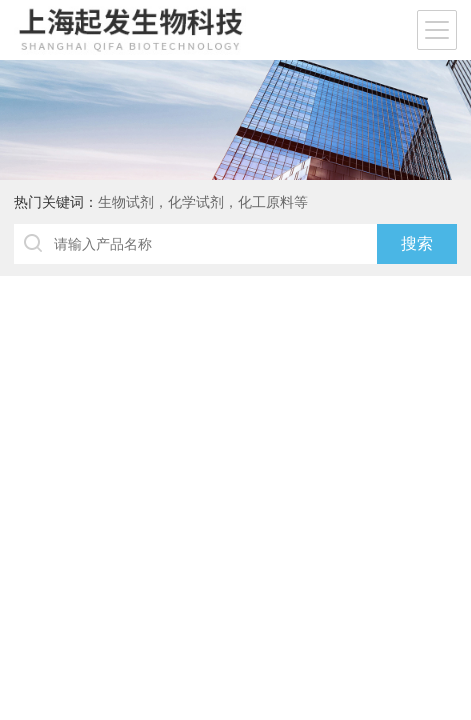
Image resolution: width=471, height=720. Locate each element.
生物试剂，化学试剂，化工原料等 (203, 202)
